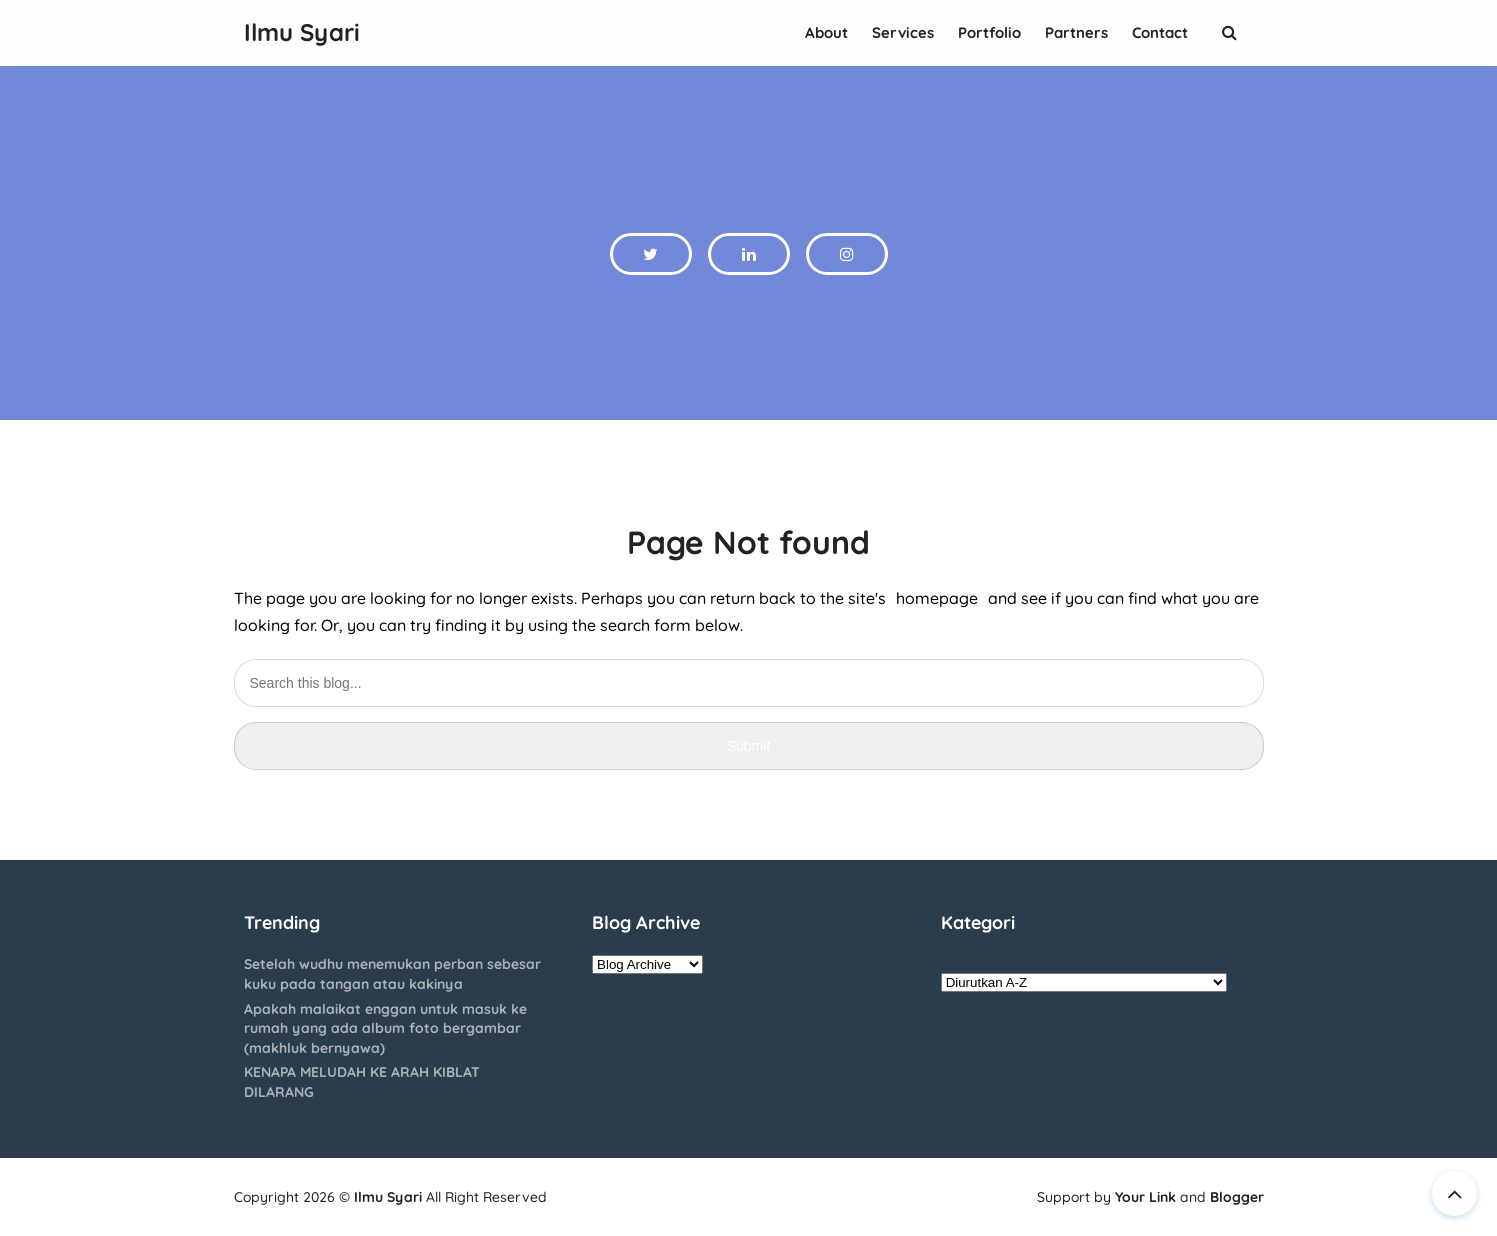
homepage (937, 598)
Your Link (1145, 1197)
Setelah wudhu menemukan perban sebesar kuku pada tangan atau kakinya (392, 974)
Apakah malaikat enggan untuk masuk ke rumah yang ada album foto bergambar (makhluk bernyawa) (385, 1028)
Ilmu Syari (388, 1197)
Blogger (1237, 1197)
